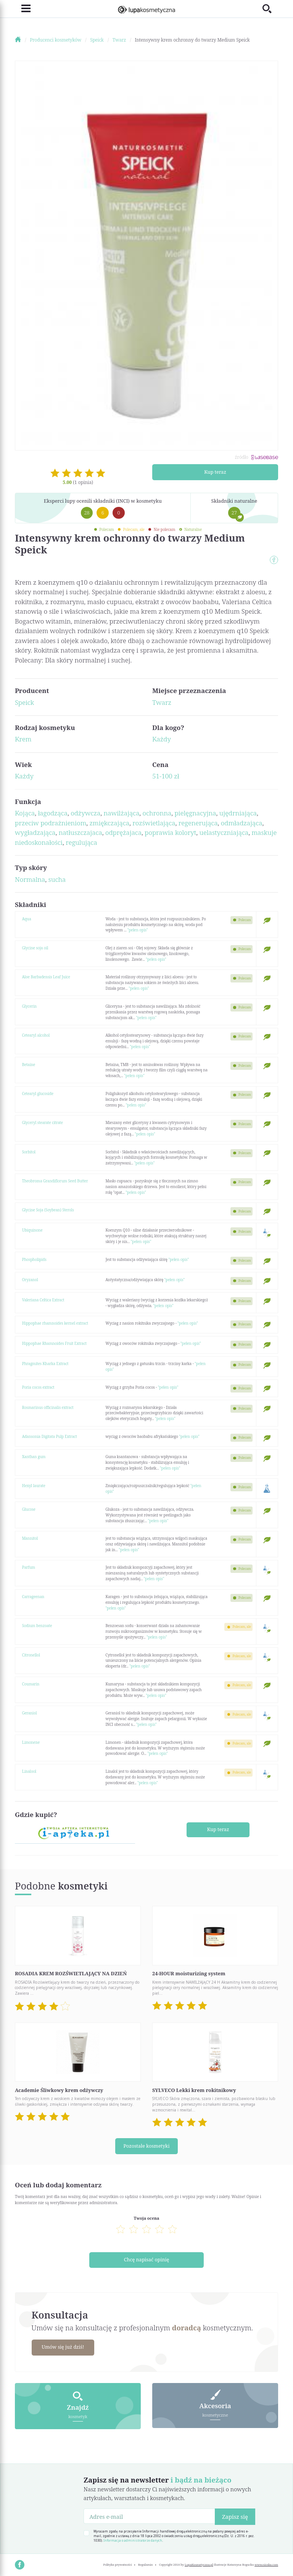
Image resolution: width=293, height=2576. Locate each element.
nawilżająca (122, 813)
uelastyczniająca (224, 832)
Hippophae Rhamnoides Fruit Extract (54, 1343)
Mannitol (30, 1538)
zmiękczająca (109, 822)
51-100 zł (165, 776)
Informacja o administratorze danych (132, 2539)
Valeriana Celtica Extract (43, 1299)
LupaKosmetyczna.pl (199, 2563)
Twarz (161, 702)
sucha (57, 879)
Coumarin (31, 1684)
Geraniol (29, 1713)
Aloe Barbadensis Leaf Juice (46, 976)
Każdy (161, 739)
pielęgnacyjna (195, 813)
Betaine (28, 1064)
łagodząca (53, 813)
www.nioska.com (266, 2563)
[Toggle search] (270, 8)
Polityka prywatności (117, 2563)
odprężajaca (123, 832)
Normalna (30, 879)
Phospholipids (34, 1259)
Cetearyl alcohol (36, 1035)
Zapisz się (235, 2515)
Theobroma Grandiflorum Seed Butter (55, 1180)
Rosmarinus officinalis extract (48, 1407)
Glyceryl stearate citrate (42, 1122)
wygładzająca (35, 832)
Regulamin (145, 2563)
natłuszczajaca (80, 832)
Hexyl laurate (33, 1485)
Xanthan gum (34, 1456)
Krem (23, 739)
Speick (24, 702)
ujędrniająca (238, 813)
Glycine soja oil (35, 947)
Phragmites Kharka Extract (45, 1363)
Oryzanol (30, 1279)
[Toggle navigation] (23, 8)
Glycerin (29, 1006)
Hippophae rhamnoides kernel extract (55, 1323)
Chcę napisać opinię (147, 2259)
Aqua (26, 918)
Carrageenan (33, 1596)
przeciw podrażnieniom (50, 822)
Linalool (29, 1771)
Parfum (28, 1567)
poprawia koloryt (170, 832)
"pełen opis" (137, 930)
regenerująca (198, 822)
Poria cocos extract (38, 1387)
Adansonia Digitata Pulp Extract (49, 1436)
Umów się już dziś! (63, 2346)
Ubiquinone (32, 1230)
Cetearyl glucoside (37, 1093)
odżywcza (85, 813)
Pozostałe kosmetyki (146, 2145)
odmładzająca (241, 822)
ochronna (157, 813)
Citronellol (31, 1655)
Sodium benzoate (37, 1625)
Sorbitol (28, 1152)
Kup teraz (215, 471)
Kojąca (25, 813)
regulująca (81, 842)
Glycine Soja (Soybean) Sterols (48, 1209)
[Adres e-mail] (149, 2514)
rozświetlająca (153, 822)
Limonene (31, 1742)
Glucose (28, 1509)
